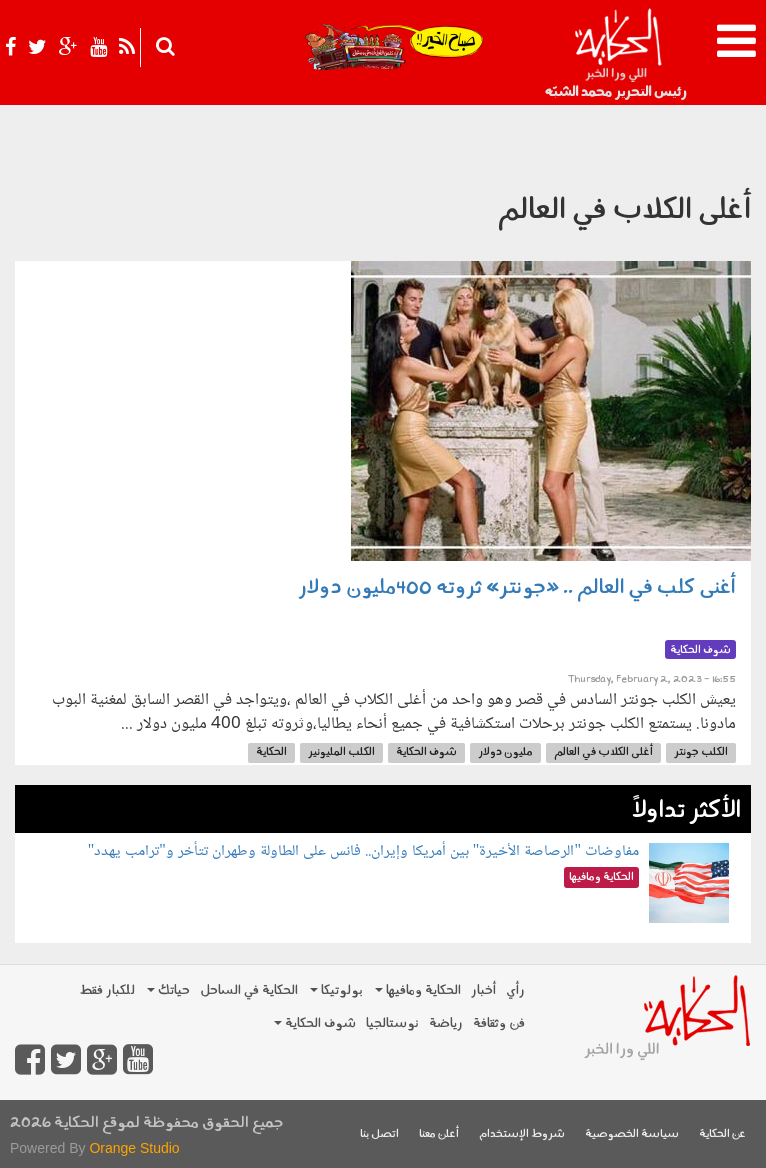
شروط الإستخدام (522, 1134)
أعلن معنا (439, 1134)
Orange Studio (134, 1148)
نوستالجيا (392, 1023)
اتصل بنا (379, 1134)
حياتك (168, 990)
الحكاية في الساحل (249, 990)
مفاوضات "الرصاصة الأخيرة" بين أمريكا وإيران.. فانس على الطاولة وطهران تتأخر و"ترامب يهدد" (363, 851)
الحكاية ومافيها (418, 990)
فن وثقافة (499, 1023)
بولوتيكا (336, 990)
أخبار (483, 990)
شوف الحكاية (315, 1023)
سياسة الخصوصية (632, 1134)
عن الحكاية (722, 1134)
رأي (515, 990)
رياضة (446, 1023)
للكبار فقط (107, 990)
